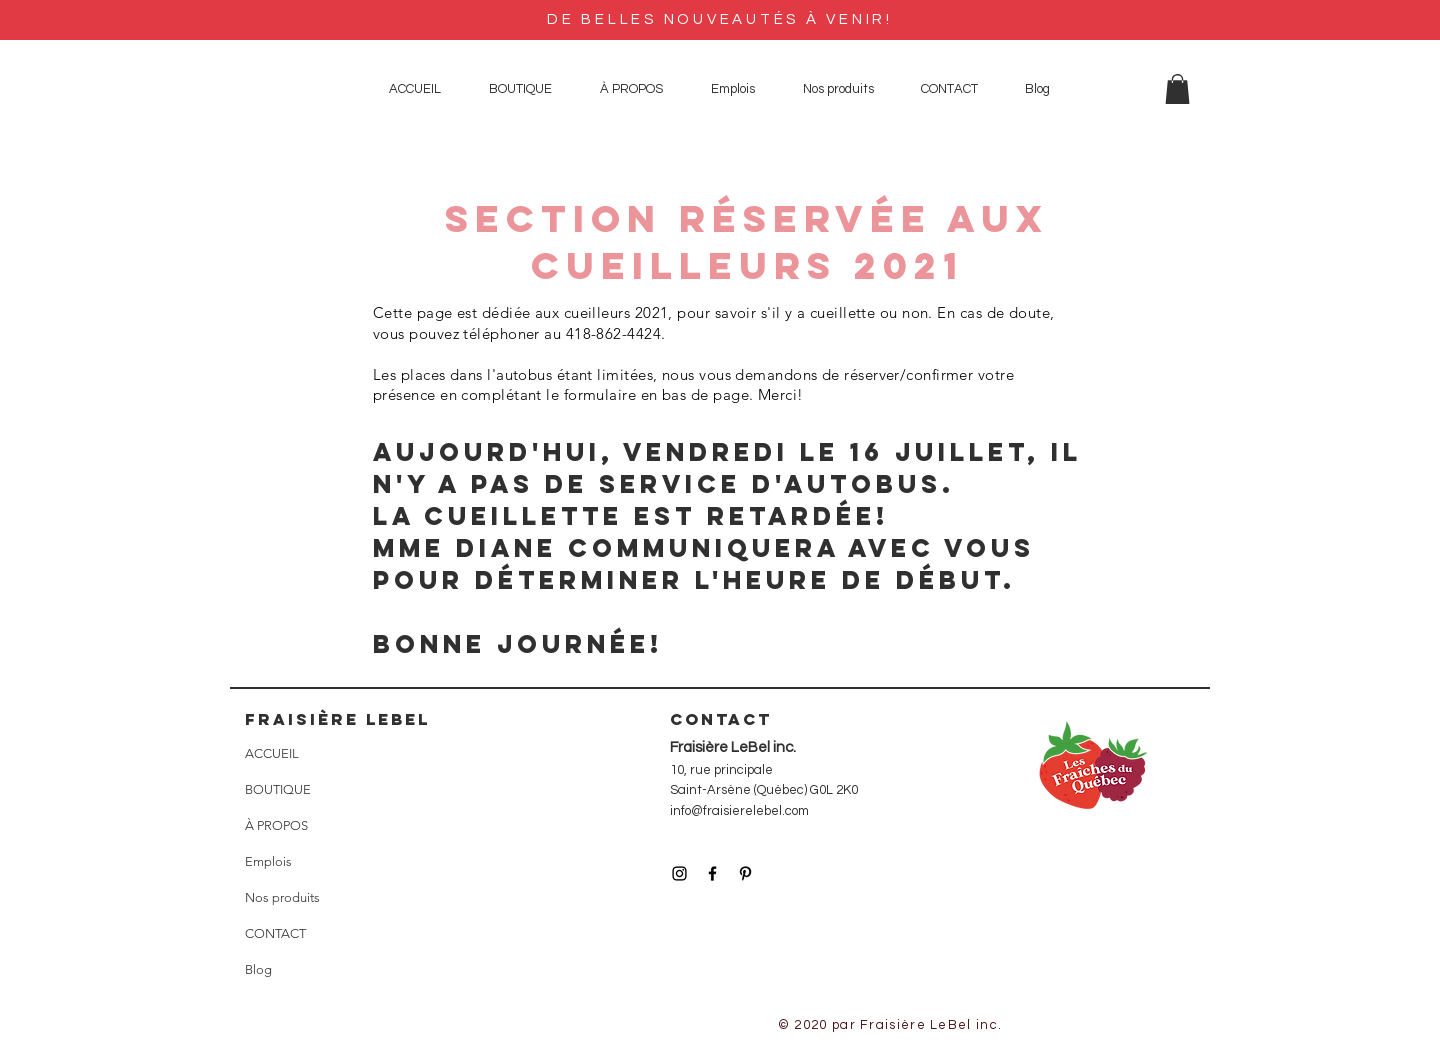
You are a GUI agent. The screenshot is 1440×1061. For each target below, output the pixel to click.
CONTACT (275, 933)
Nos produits (282, 897)
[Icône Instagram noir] (679, 873)
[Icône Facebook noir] (712, 873)
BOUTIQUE (278, 789)
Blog (258, 969)
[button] (1177, 89)
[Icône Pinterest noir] (745, 873)
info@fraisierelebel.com (739, 811)
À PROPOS (276, 825)
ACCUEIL (272, 753)
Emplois (268, 861)
